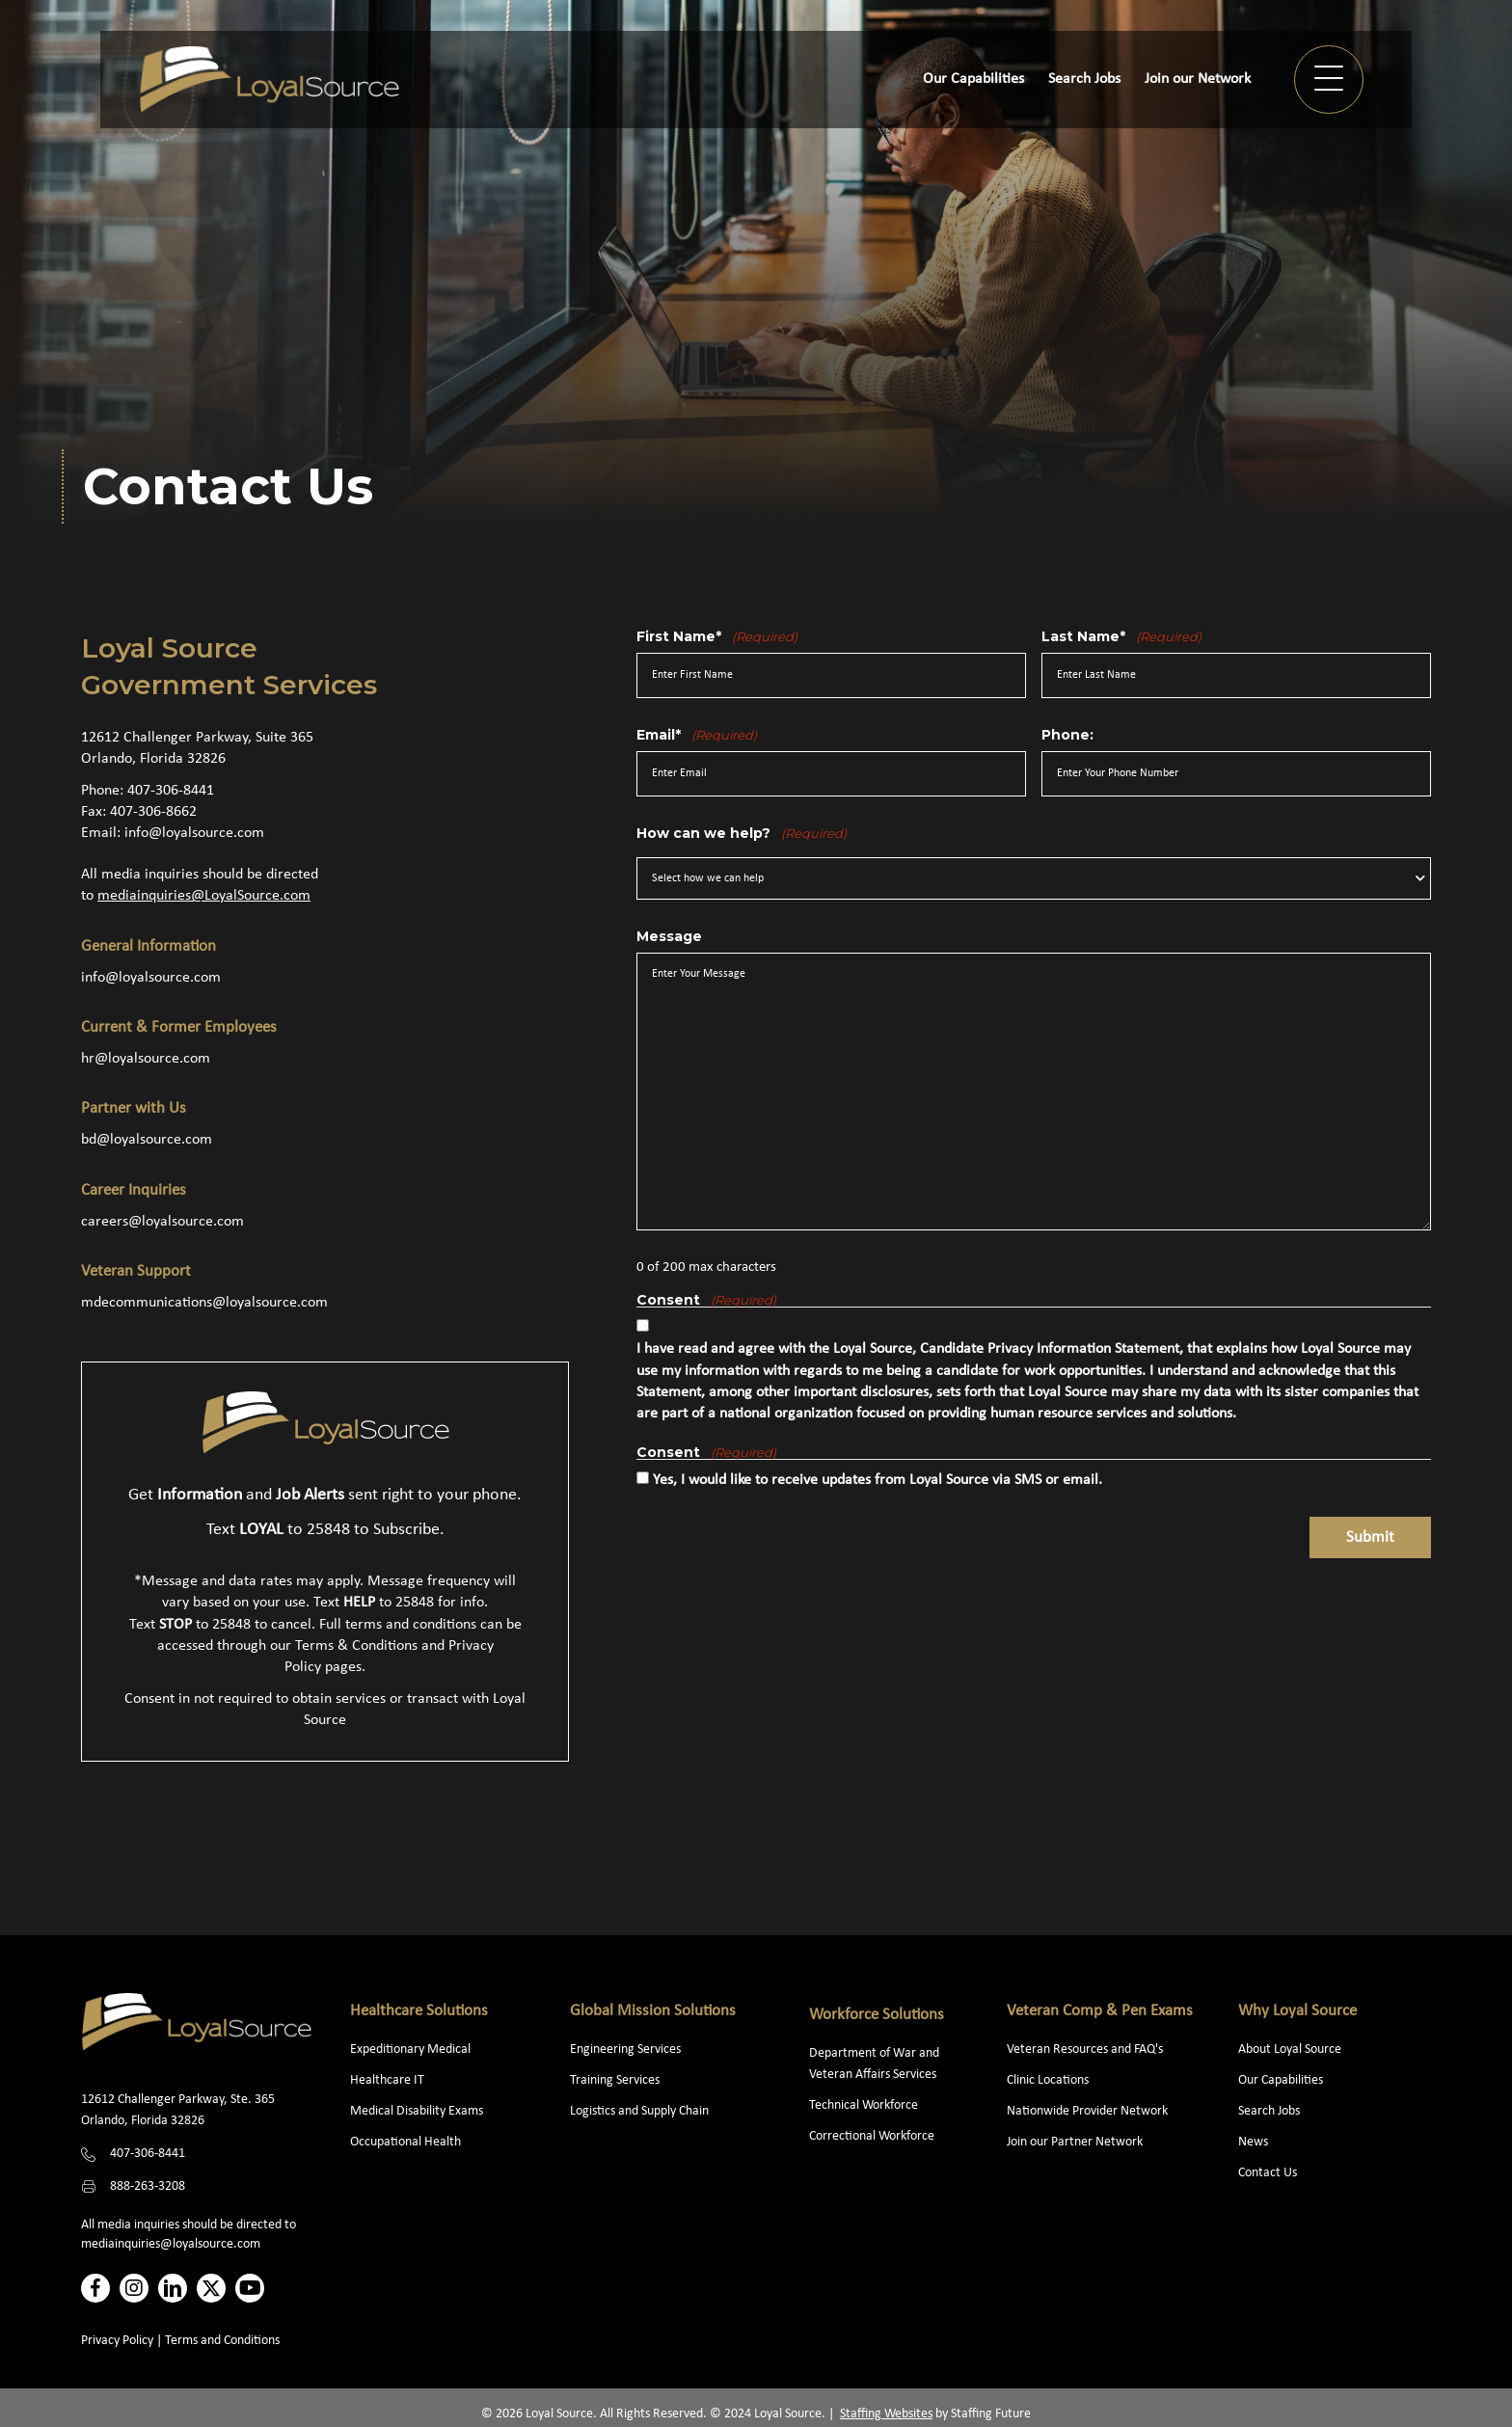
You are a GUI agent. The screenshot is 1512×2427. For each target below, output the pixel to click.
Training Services (615, 2080)
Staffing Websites (886, 2414)
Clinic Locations (1048, 2080)
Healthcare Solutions (419, 2011)
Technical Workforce (863, 2105)
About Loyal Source (1289, 2049)
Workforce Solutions (876, 2015)
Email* (696, 735)
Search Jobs (1269, 2111)
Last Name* (1121, 636)
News (1253, 2142)
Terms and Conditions (222, 2340)
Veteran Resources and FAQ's (1085, 2049)
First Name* (716, 636)
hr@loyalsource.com (145, 1058)
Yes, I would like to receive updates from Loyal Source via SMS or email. (877, 1480)
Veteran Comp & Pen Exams (1100, 2011)
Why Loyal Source (1297, 2011)
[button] (1329, 79)
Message (669, 936)
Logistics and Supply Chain (639, 2111)
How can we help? (741, 833)
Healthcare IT (388, 2080)
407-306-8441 (170, 790)
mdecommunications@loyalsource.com (204, 1302)
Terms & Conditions (356, 1646)
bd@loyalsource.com (146, 1139)
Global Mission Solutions (653, 2011)
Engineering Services (625, 2049)
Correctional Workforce (871, 2136)
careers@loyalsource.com (162, 1221)
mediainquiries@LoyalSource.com (203, 895)
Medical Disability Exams (418, 2111)
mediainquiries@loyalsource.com (170, 2244)
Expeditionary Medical (410, 2049)
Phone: (1067, 735)
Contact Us (1267, 2173)
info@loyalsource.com (194, 833)
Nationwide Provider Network (1087, 2111)
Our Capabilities (1280, 2080)
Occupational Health (405, 2142)
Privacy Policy (117, 2340)
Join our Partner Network (1075, 2142)
